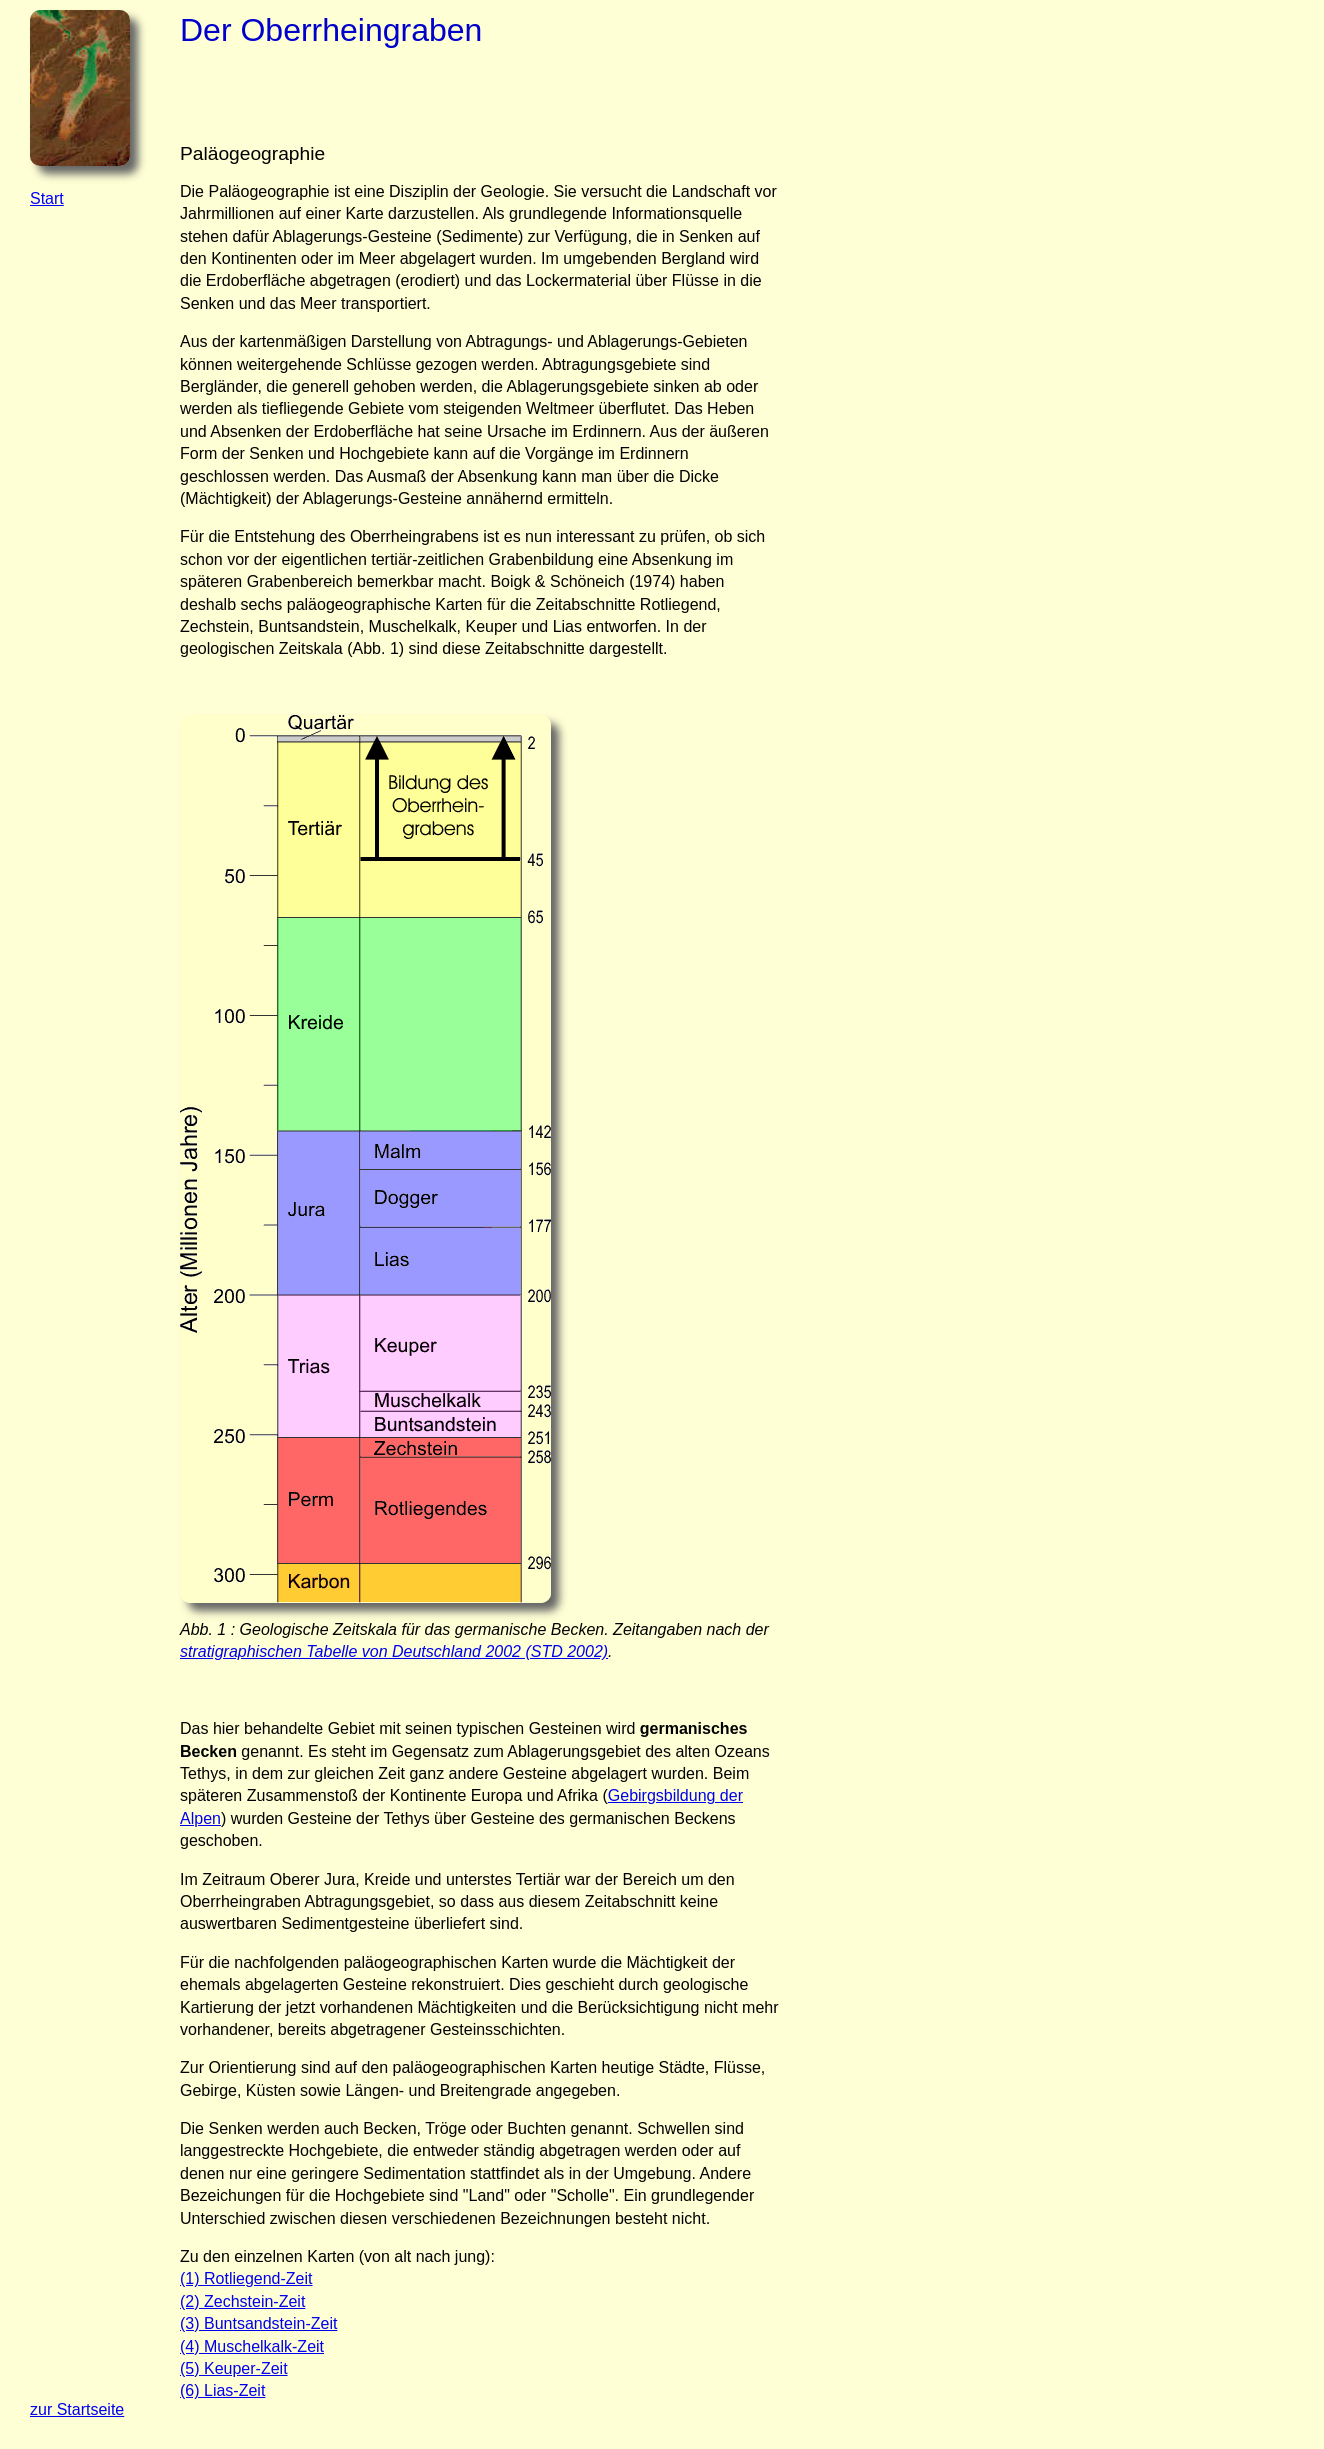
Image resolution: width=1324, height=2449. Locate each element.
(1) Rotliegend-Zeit (246, 2278)
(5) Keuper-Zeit (234, 2368)
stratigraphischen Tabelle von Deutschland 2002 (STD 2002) (394, 1651)
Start (47, 198)
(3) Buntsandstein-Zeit (258, 2323)
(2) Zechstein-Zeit (242, 2301)
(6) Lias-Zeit (222, 2390)
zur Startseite (77, 2409)
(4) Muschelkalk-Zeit (252, 2346)
